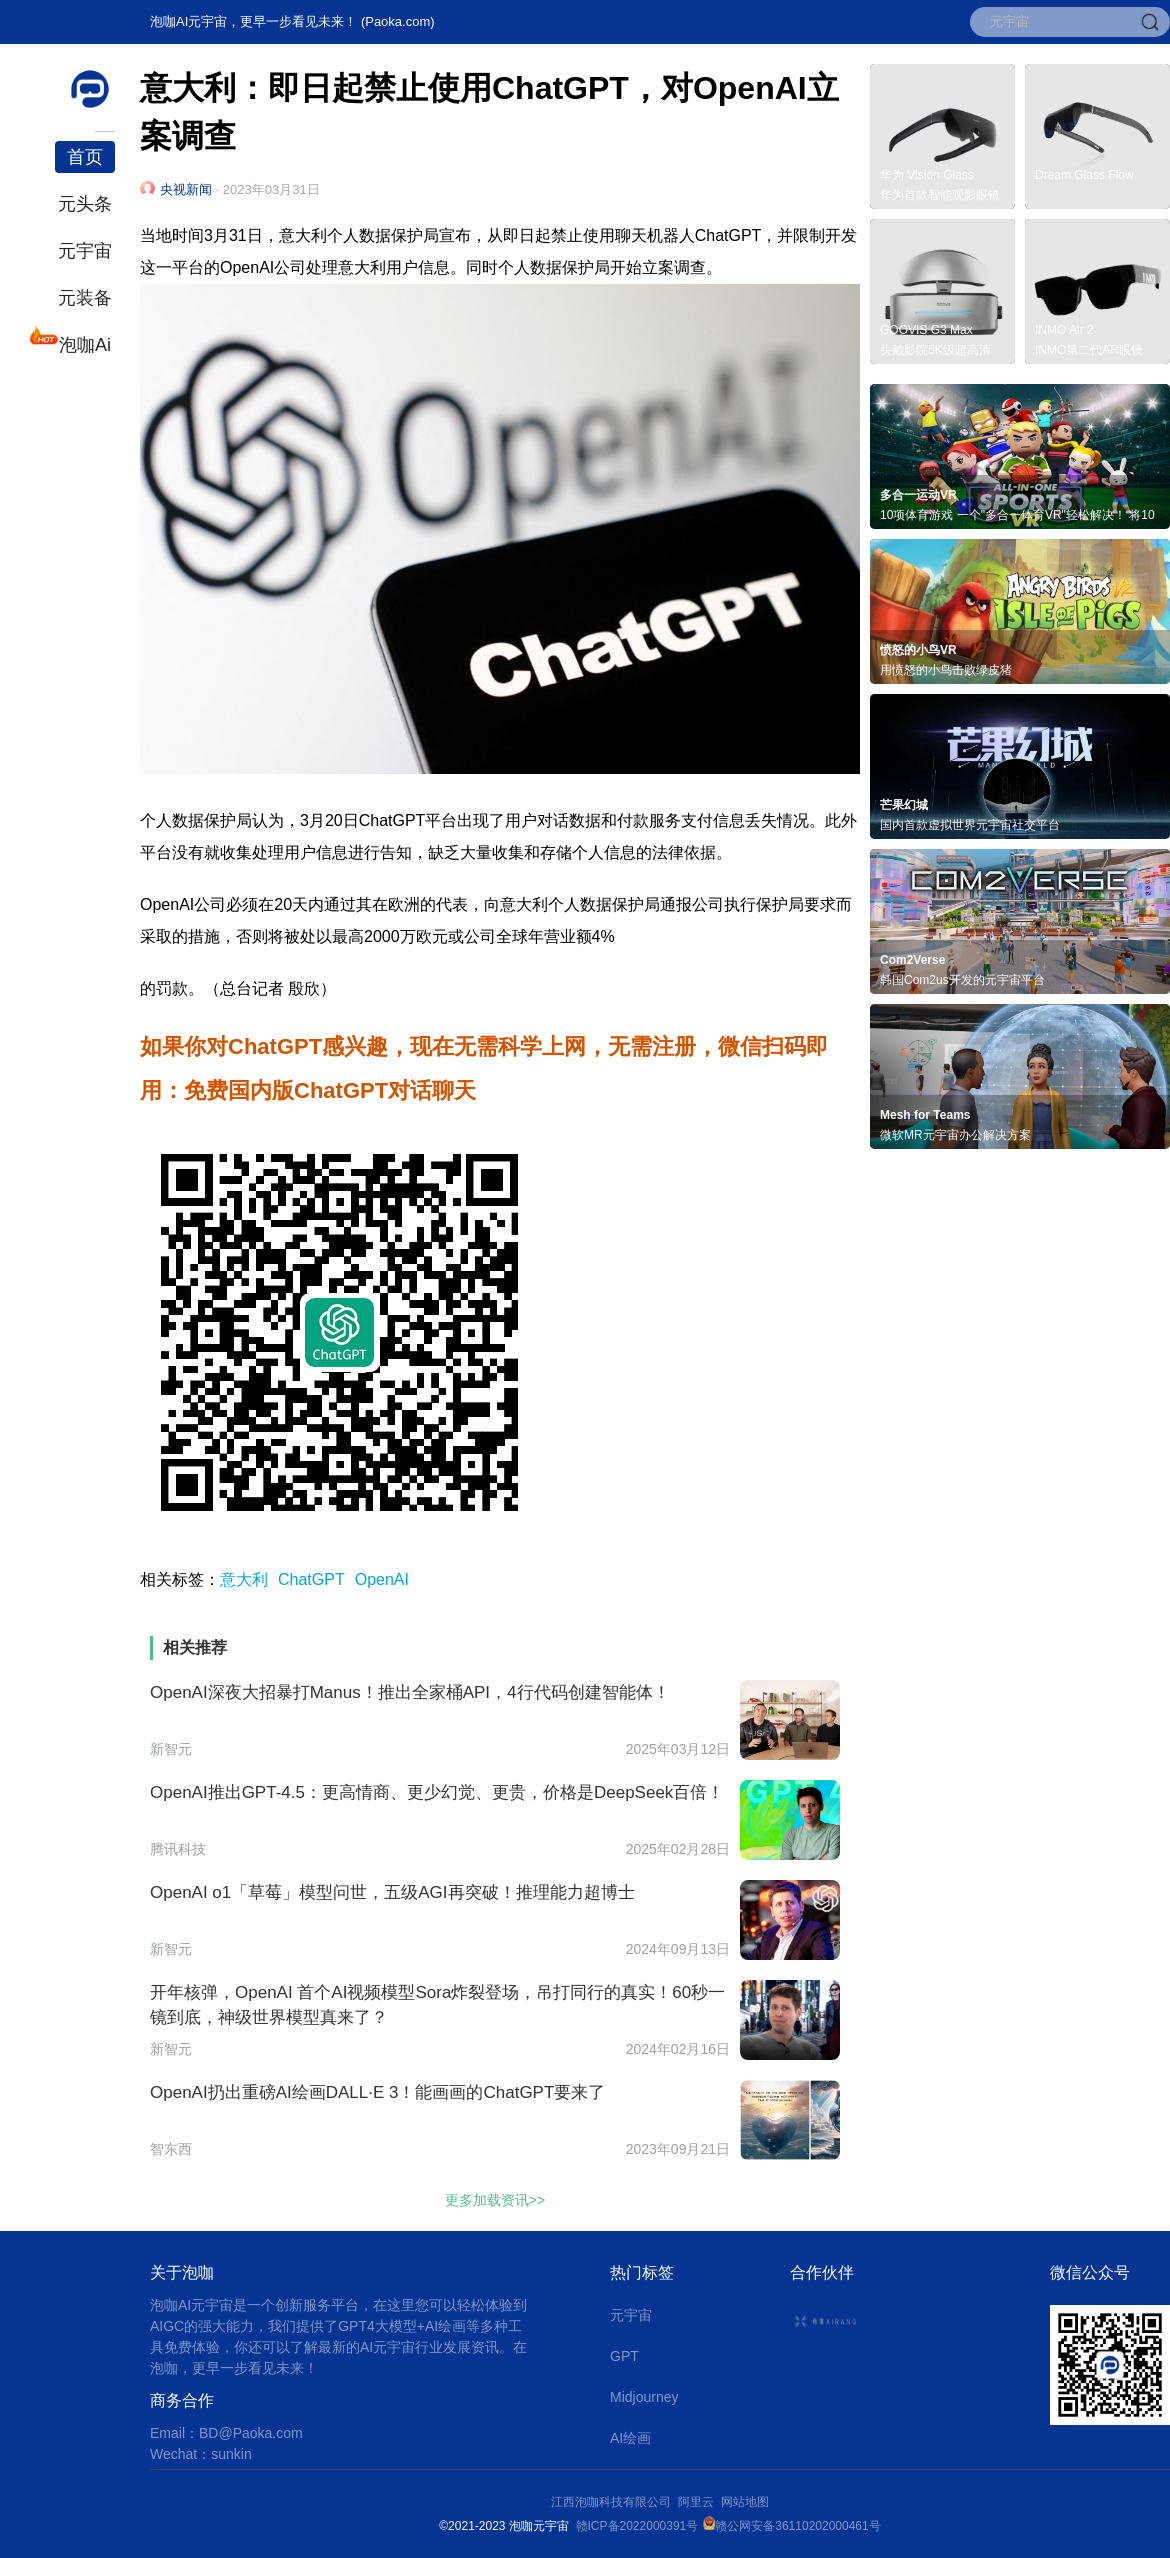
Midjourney (644, 2397)
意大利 (244, 1579)
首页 (85, 157)
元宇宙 (85, 251)
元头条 (85, 204)
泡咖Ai (83, 342)
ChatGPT (311, 1579)
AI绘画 (630, 2438)
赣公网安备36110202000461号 (797, 2526)
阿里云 (699, 2502)
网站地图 (745, 2502)
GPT (624, 2356)
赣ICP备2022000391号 (637, 2526)
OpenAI (382, 1579)
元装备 (85, 298)
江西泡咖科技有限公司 (612, 2502)
